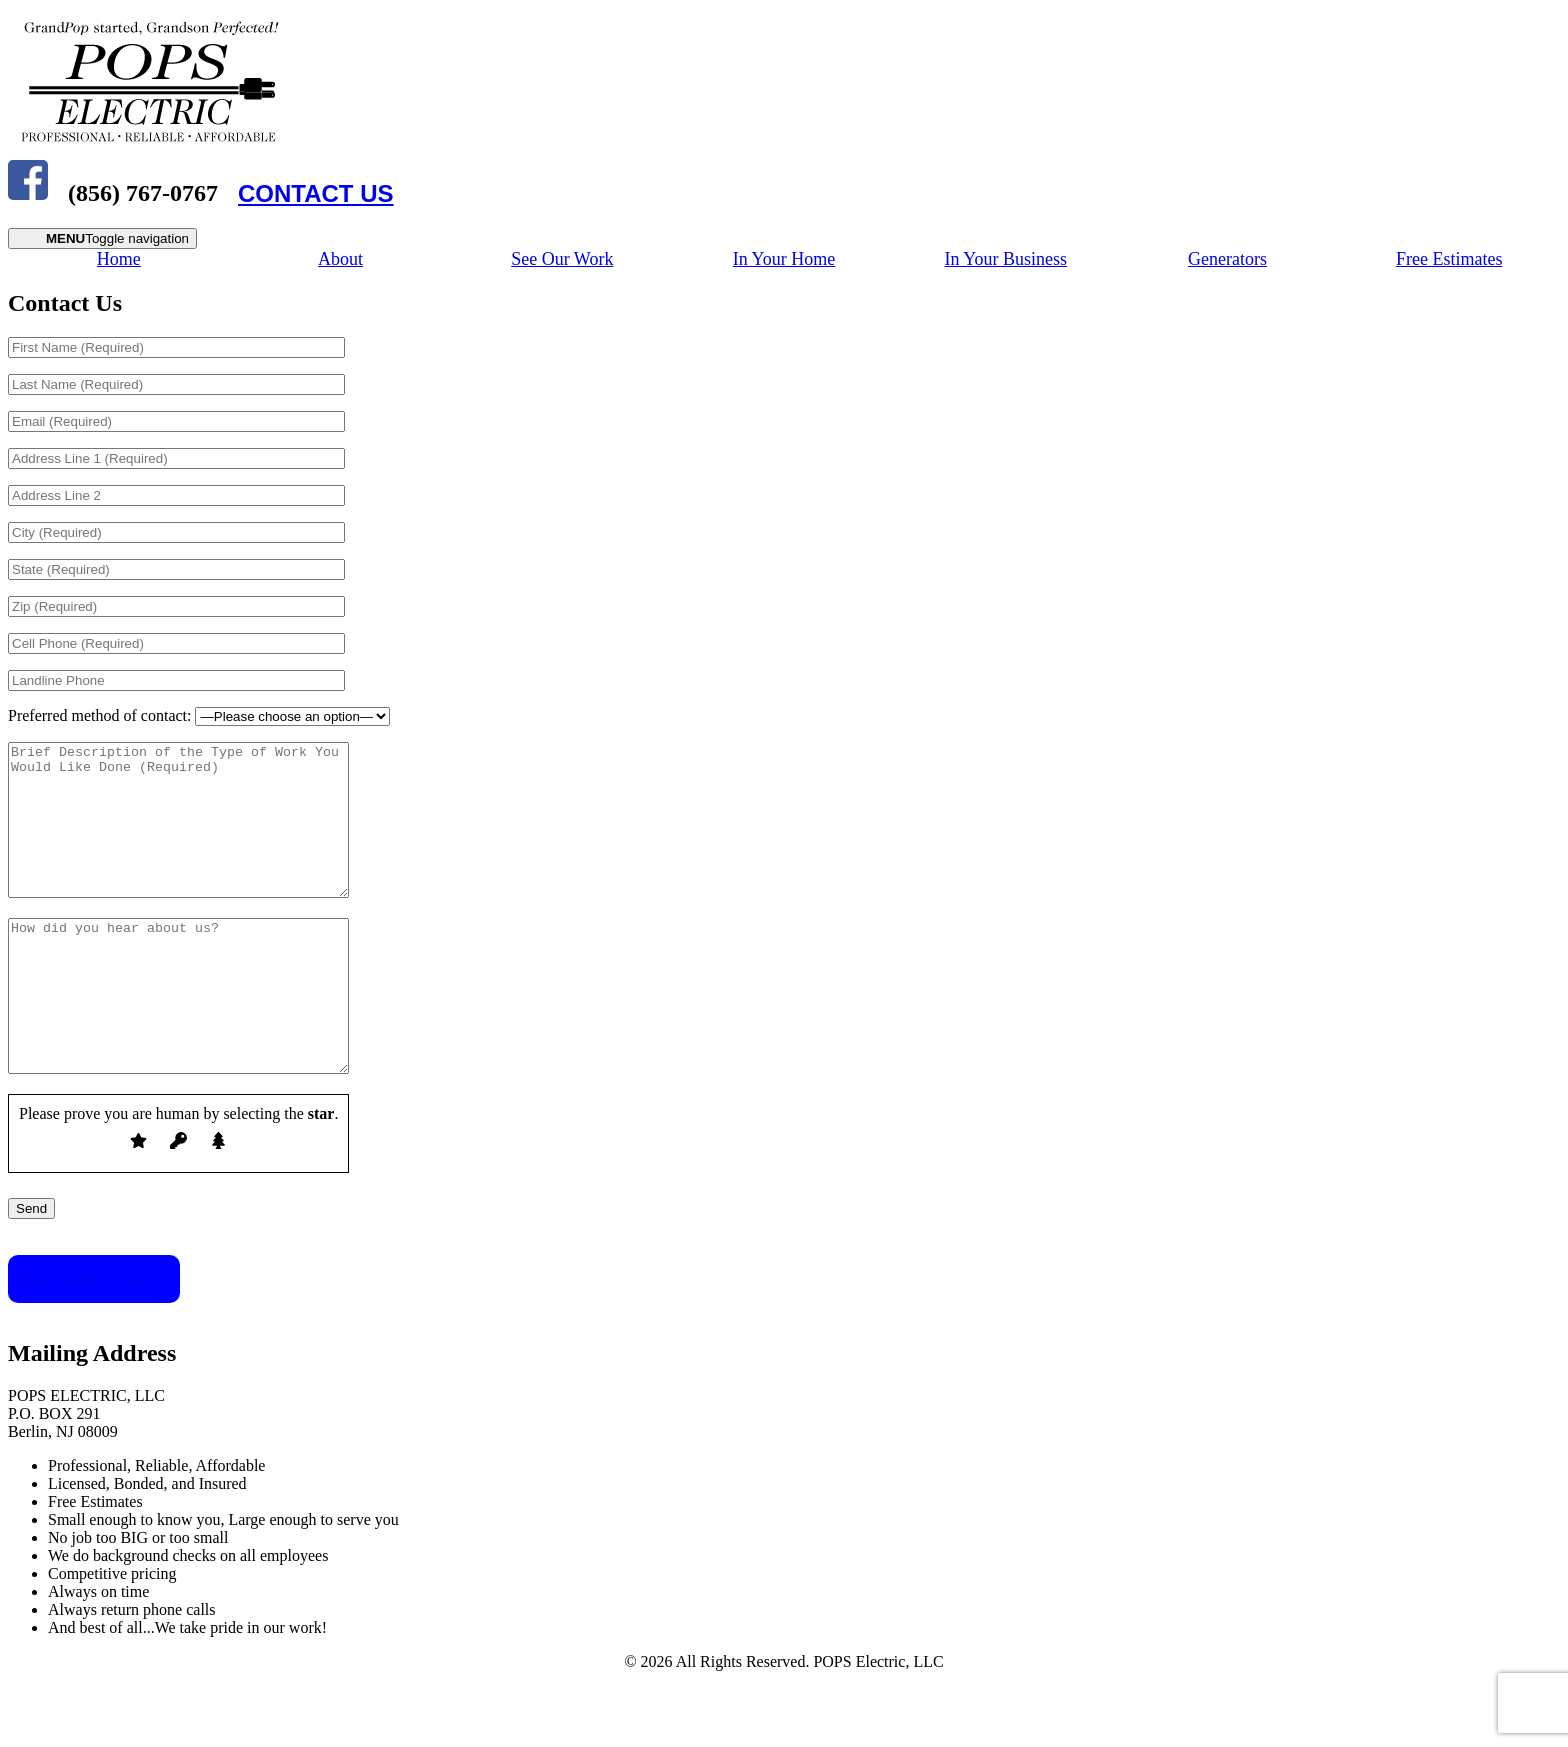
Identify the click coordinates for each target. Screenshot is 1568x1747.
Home (119, 259)
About (340, 259)
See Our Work (562, 259)
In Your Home (784, 259)
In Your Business (1005, 259)
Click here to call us (94, 1339)
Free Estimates (1449, 259)
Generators (1227, 259)
